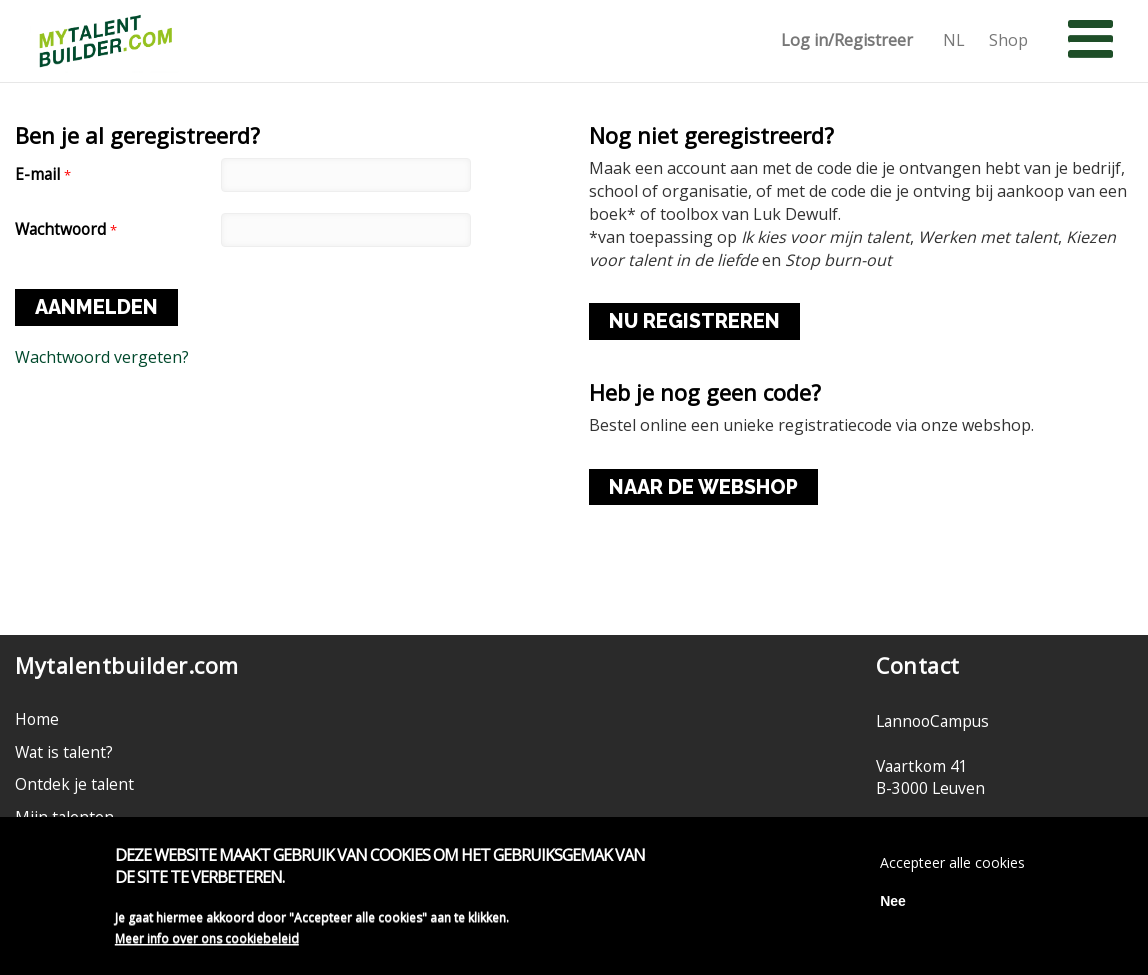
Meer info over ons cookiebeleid (207, 943)
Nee (893, 906)
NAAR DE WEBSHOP (703, 487)
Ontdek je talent (74, 784)
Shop (1008, 40)
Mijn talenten (64, 817)
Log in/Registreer (847, 40)
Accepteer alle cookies (952, 867)
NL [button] (954, 40)
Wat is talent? (64, 752)
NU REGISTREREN (694, 321)
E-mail (43, 174)
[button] (1090, 39)
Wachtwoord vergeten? (102, 357)
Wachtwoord (66, 229)
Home (37, 719)
